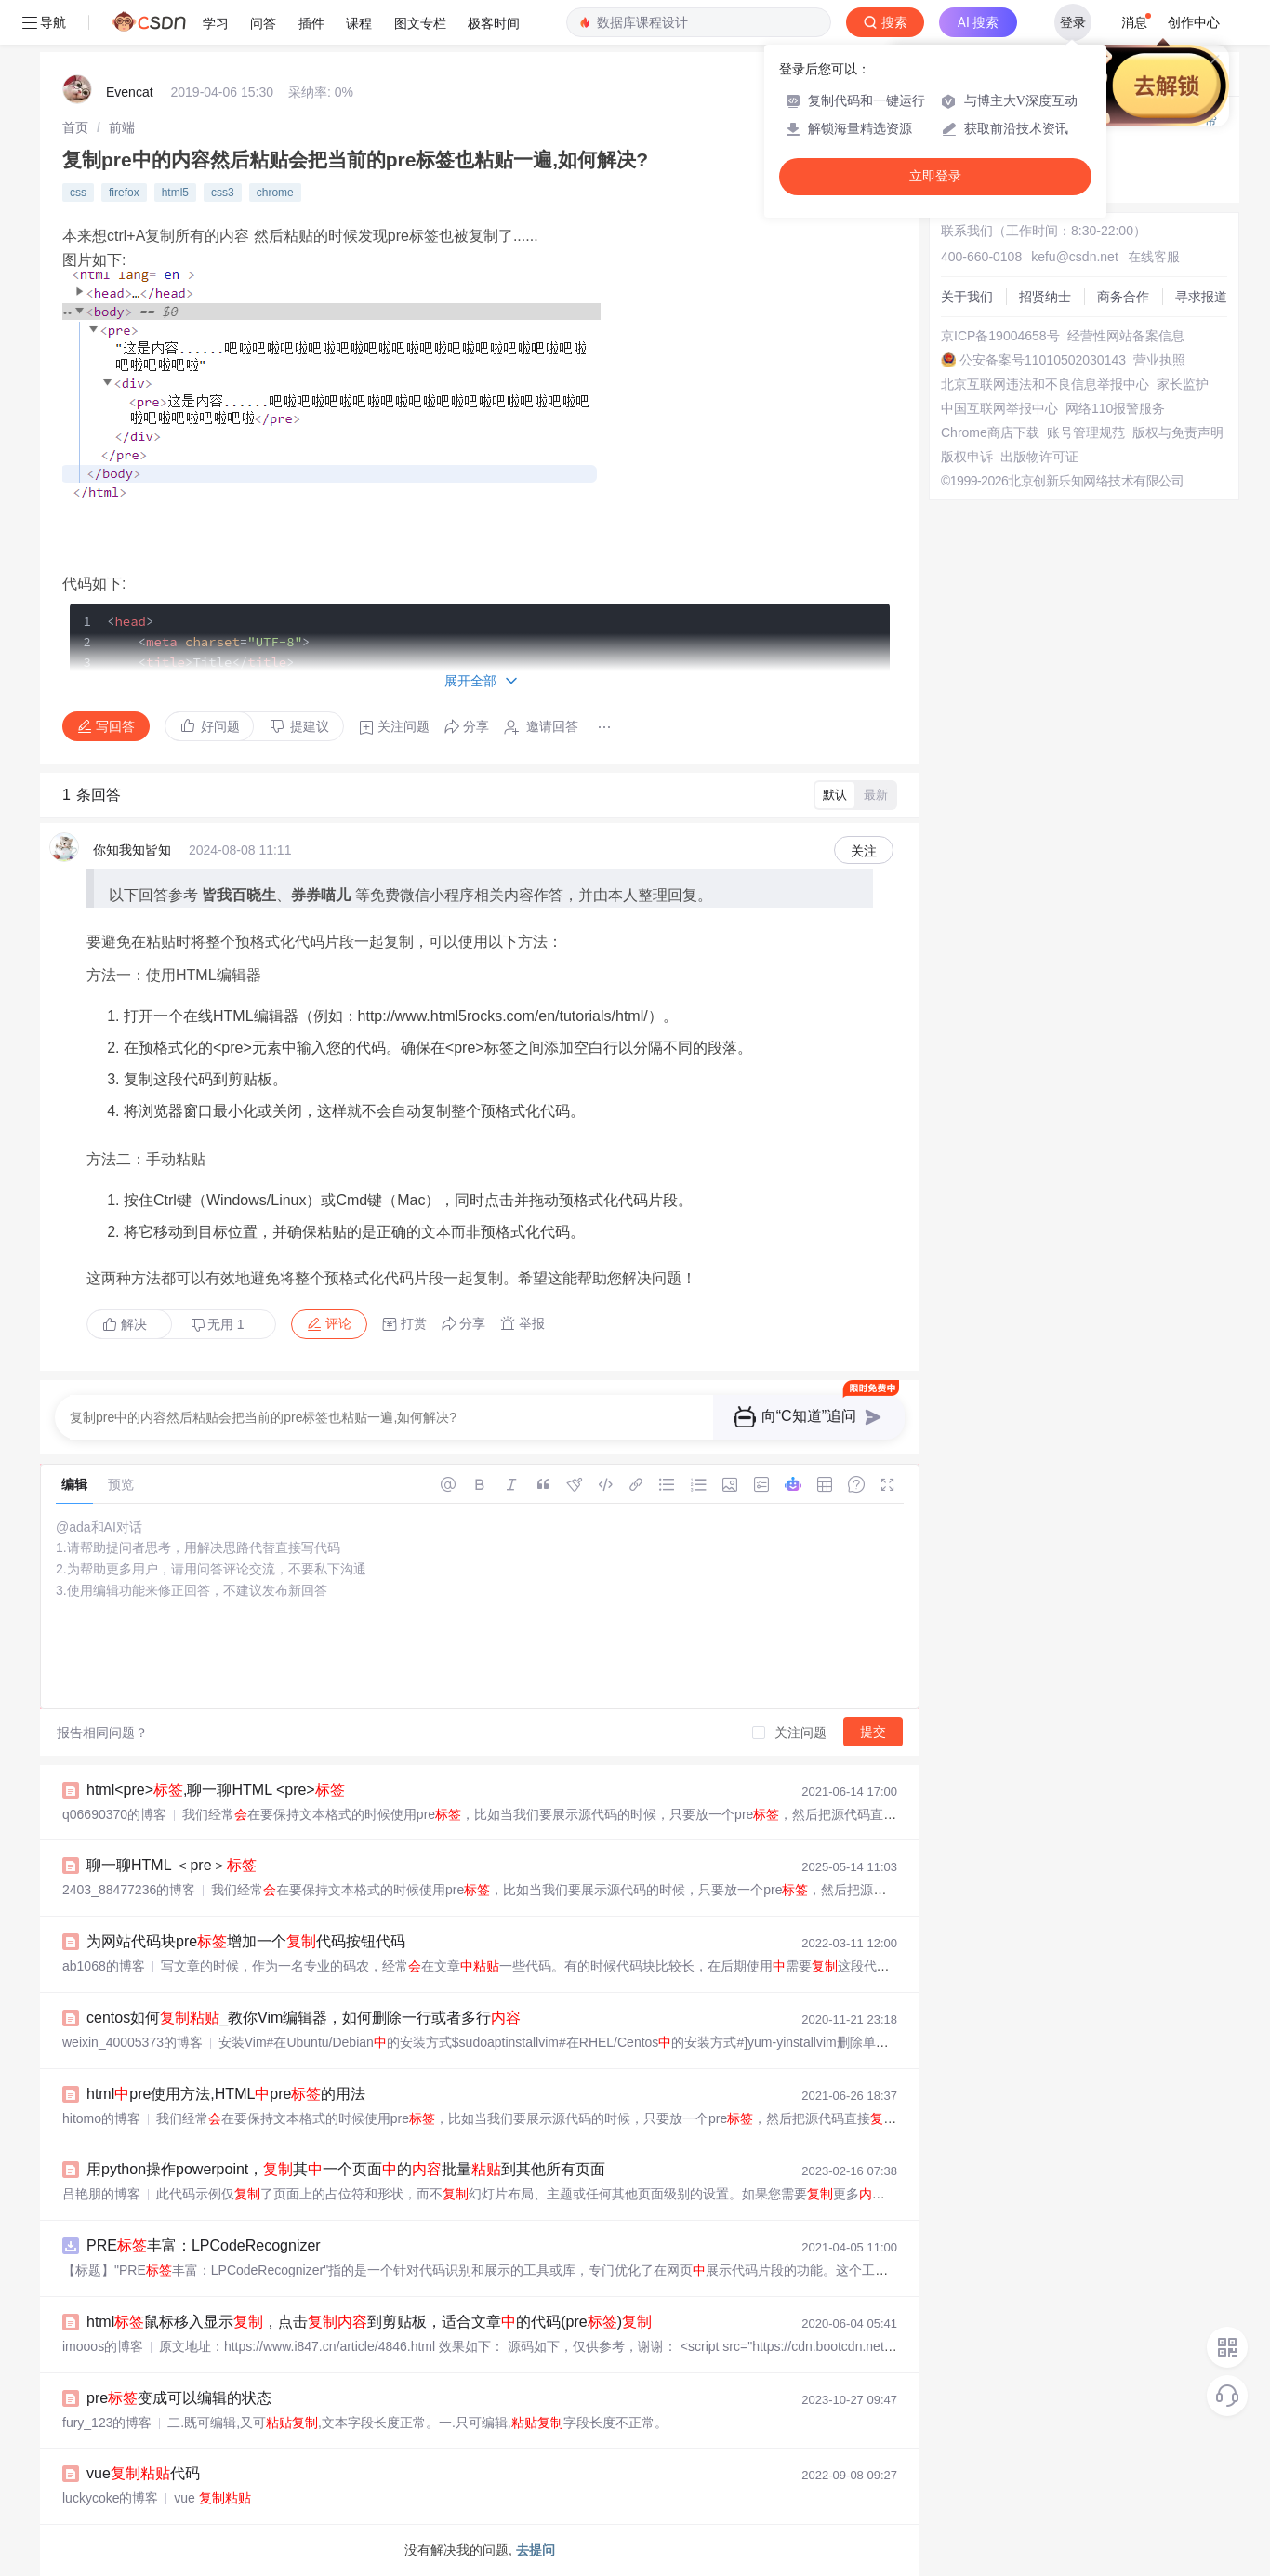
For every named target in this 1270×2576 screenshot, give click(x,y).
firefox (124, 192)
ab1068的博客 (103, 1966)
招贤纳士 (1045, 296)
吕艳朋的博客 (101, 2193)
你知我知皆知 (132, 850)
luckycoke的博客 (110, 2497)
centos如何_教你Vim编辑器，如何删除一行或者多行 (303, 2017)
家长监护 (1183, 384)
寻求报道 (1201, 296)
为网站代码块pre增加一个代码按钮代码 (245, 1941)
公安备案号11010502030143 (1042, 359)
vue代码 (143, 2473)
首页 (75, 127)
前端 (122, 127)
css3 (222, 192)
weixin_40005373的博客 (132, 2042)
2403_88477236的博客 (128, 1889)
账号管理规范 (1086, 432)
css (78, 192)
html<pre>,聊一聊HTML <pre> (215, 1790)
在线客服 (1154, 256)
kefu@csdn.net (1074, 256)
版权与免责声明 (1178, 432)
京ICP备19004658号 (1000, 335)
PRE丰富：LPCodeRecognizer (203, 2245)
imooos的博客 (102, 2346)
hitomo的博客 (101, 2118)
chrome (275, 192)
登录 (1073, 22)
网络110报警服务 (1115, 408)
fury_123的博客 (107, 2422)
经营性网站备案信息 (1125, 335)
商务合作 (1123, 296)
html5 (175, 192)
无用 (218, 1325)
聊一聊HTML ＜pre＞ (171, 1865)
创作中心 (1194, 22)
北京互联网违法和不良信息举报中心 (1045, 384)
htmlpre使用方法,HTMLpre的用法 (225, 2094)
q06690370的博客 (114, 1814)
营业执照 (1159, 359)
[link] (75, 127)
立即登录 (935, 176)
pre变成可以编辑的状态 (178, 2398)
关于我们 (967, 296)
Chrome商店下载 (990, 432)
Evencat (129, 92)
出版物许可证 (1039, 456)
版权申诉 (967, 456)
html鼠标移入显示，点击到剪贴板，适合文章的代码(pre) (369, 2322)
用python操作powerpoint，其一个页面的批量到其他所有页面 (345, 2169)
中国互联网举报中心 (999, 408)
